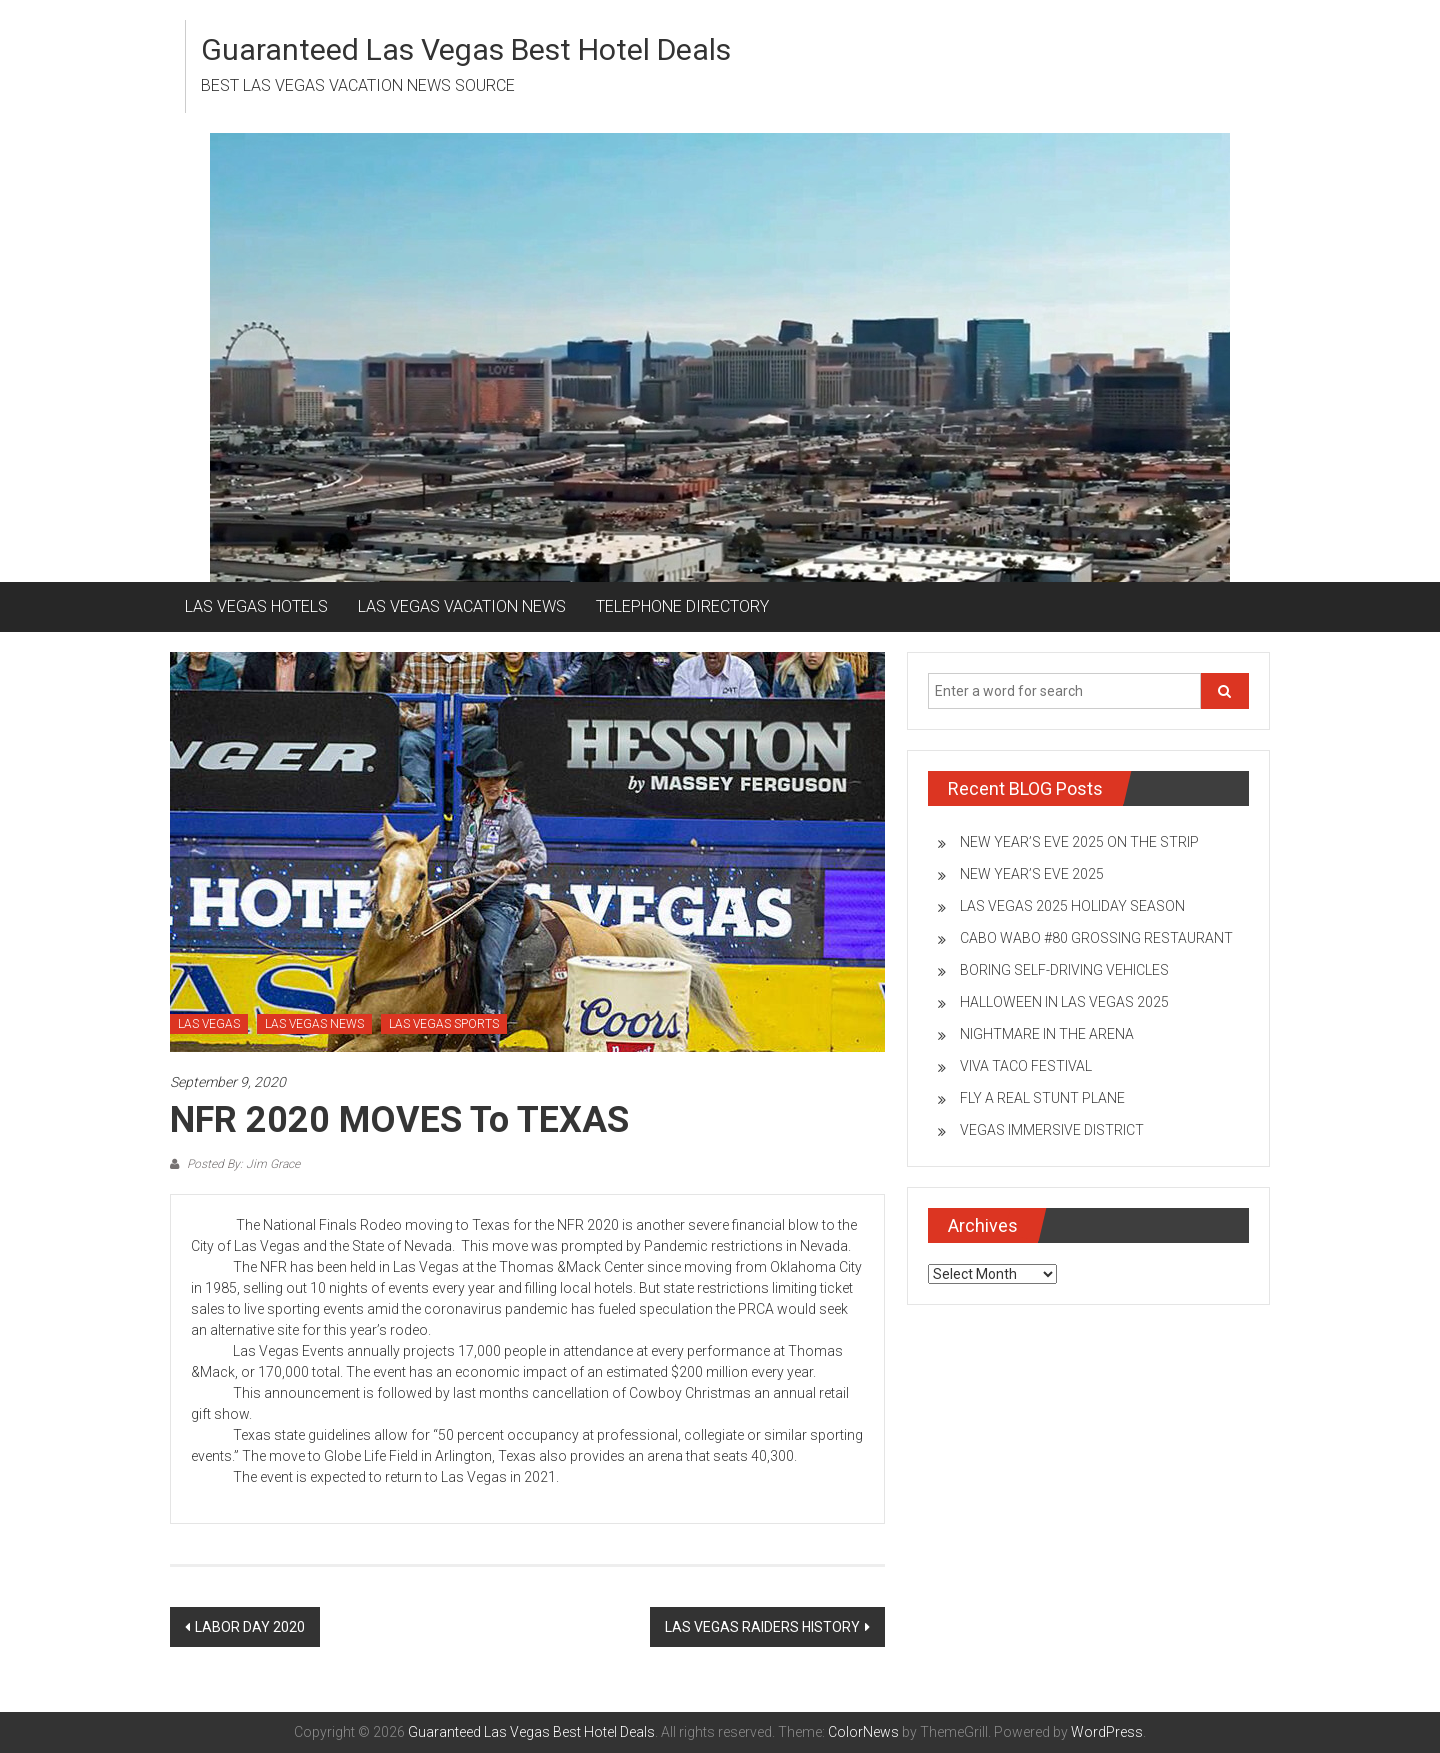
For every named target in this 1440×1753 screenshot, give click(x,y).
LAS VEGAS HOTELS (256, 606)
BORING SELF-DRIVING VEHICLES (1064, 970)
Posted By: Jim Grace (242, 1164)
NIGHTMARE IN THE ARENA (1047, 1034)
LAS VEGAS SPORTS (444, 1024)
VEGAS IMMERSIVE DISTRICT (1052, 1130)
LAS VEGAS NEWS (314, 1024)
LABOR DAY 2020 (250, 1627)
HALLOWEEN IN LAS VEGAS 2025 (1064, 1002)
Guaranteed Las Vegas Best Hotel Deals (466, 49)
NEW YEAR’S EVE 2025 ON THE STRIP (1079, 842)
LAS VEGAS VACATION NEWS (462, 606)
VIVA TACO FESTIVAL (1026, 1066)
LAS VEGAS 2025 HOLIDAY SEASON (1072, 906)
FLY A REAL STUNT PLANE (1042, 1098)
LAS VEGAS (209, 1024)
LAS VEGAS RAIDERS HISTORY (762, 1627)
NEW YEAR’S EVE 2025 (1032, 874)
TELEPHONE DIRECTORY (682, 606)
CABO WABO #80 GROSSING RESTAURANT (1096, 938)
